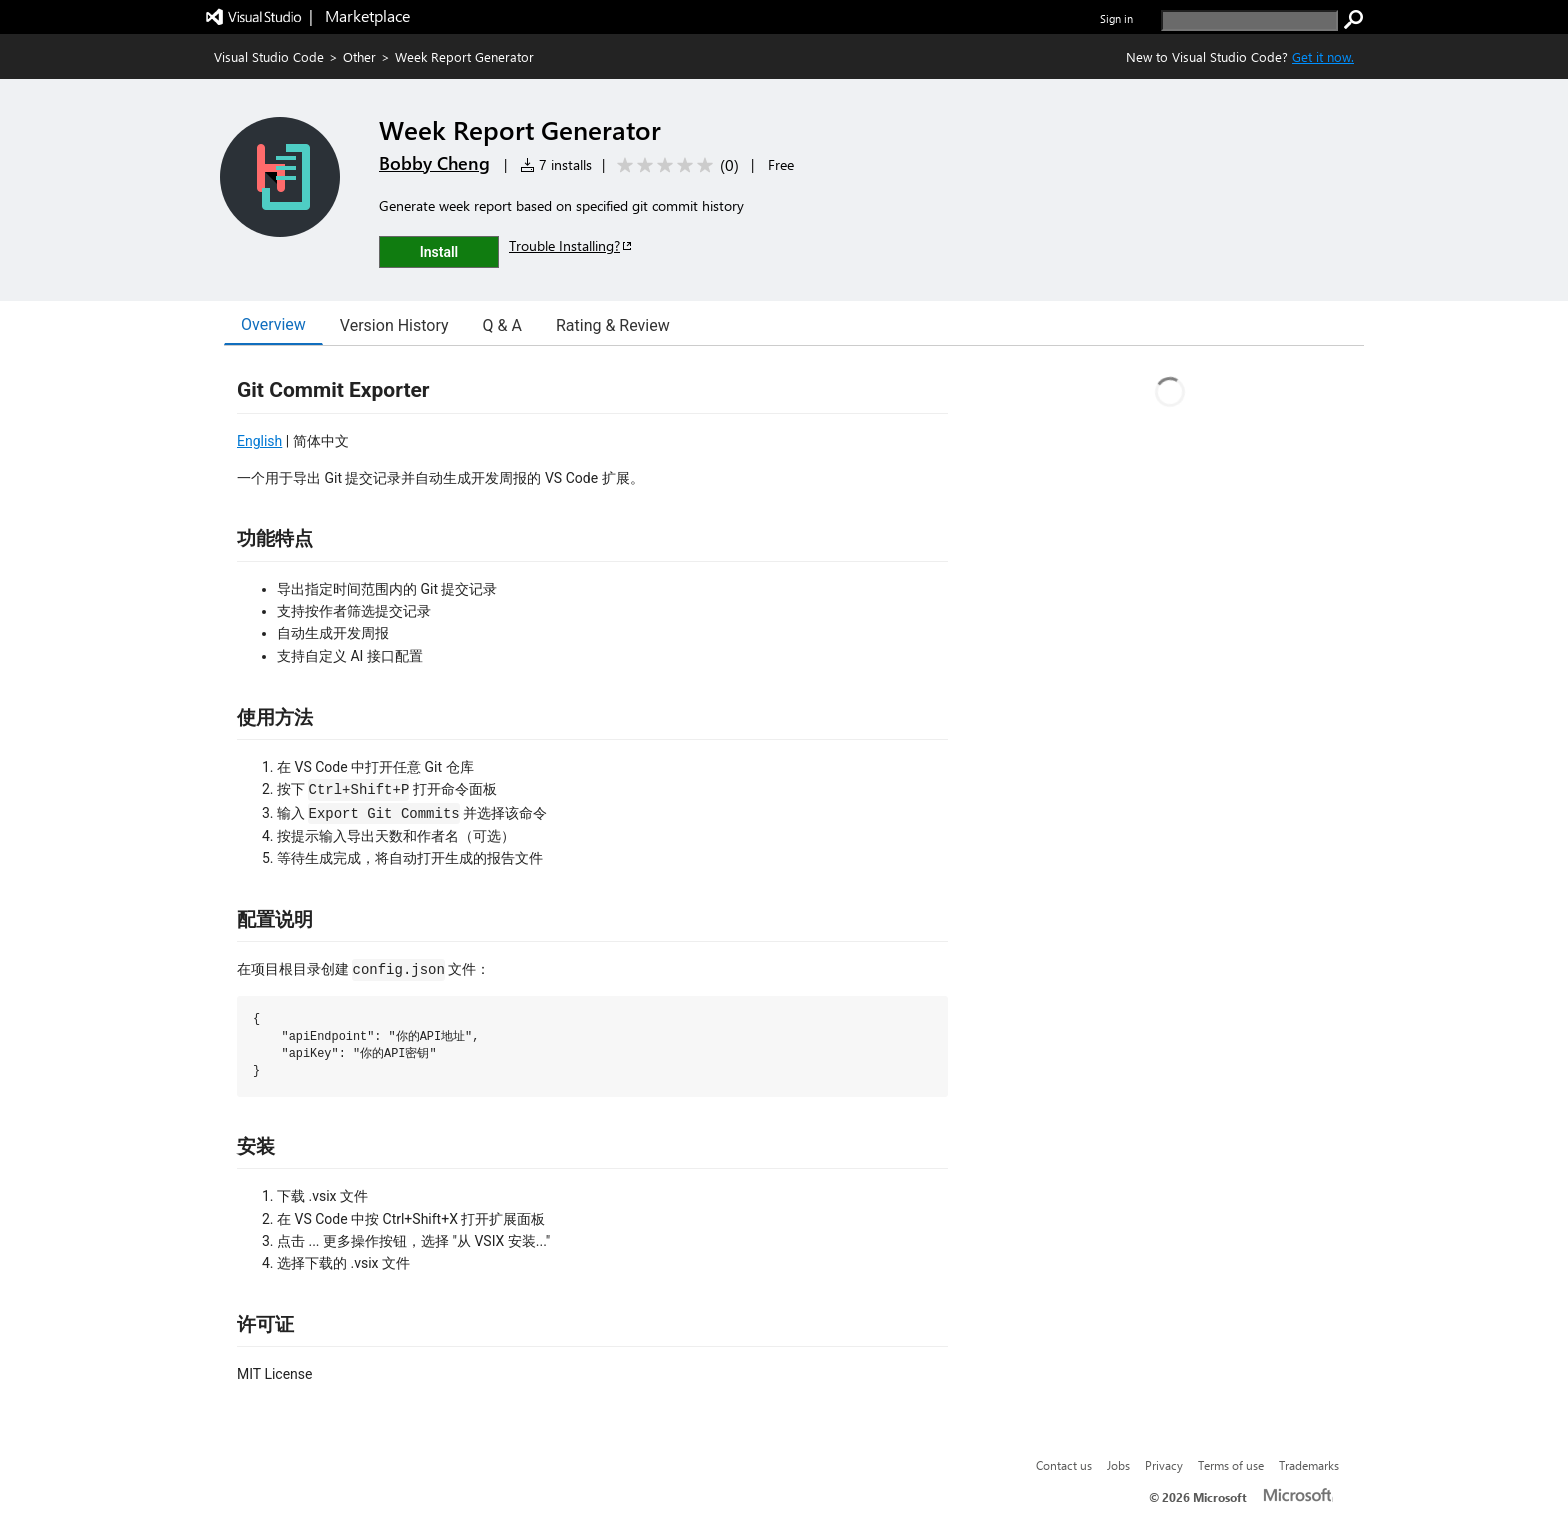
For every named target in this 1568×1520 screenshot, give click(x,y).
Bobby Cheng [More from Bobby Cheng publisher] (434, 163)
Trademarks (1309, 1465)
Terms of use (1231, 1465)
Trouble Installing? (571, 245)
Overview (273, 324)
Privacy (1164, 1465)
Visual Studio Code (269, 56)
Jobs (1118, 1465)
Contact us (1064, 1465)
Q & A (502, 325)
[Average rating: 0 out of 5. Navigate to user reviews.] (674, 165)
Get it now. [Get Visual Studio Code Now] (1323, 56)
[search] (1249, 20)
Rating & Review (613, 325)
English (259, 441)
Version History (394, 325)
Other (359, 56)
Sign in (1116, 18)
